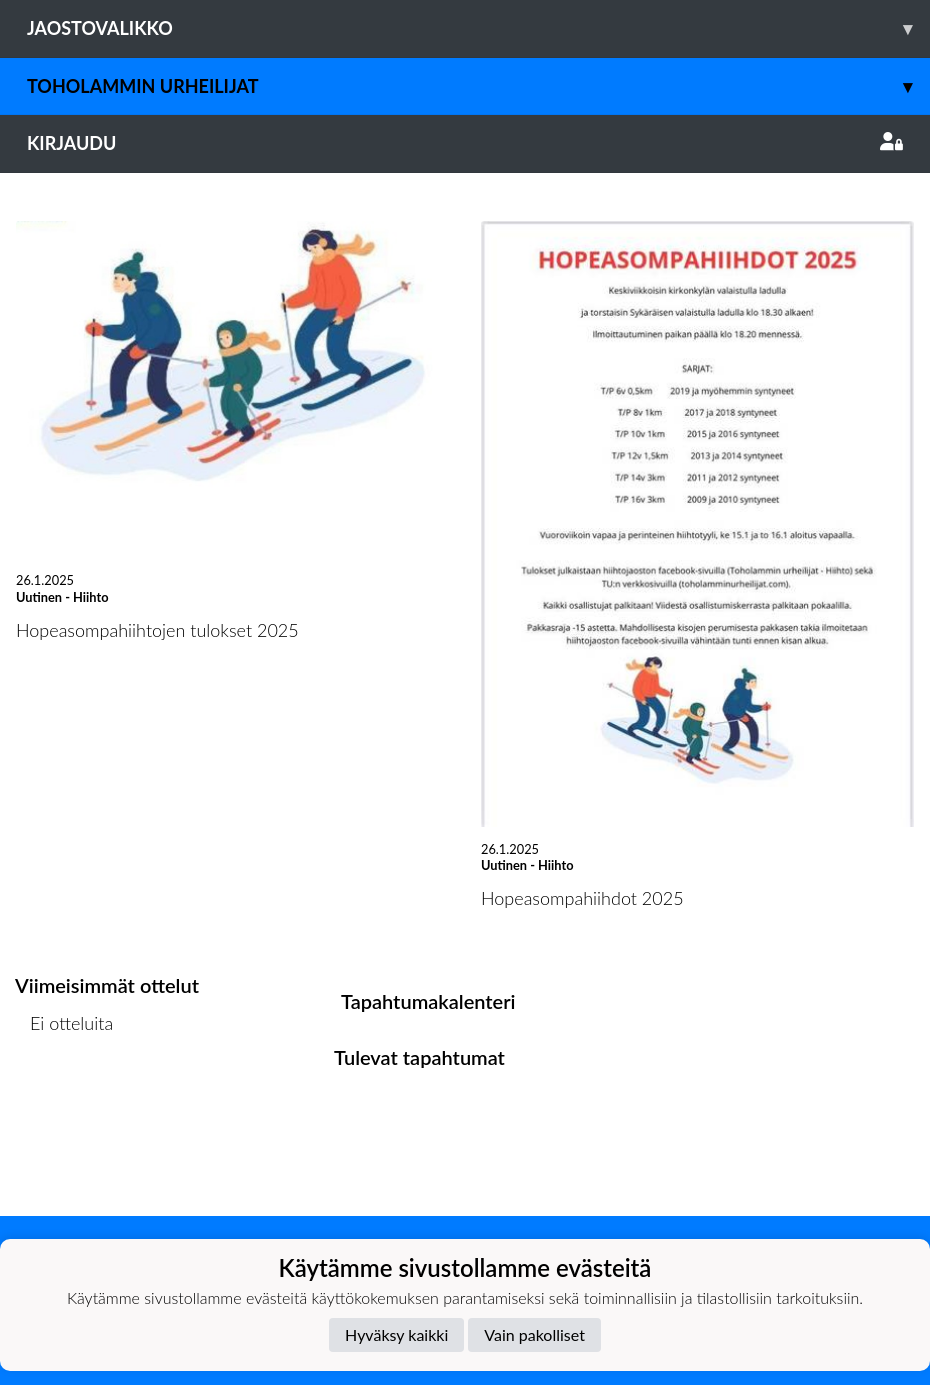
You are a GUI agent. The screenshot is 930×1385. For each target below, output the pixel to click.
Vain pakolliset (534, 1334)
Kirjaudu (465, 143)
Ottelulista (64, 1100)
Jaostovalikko (478, 28)
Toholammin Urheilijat (478, 86)
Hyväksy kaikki (396, 1334)
